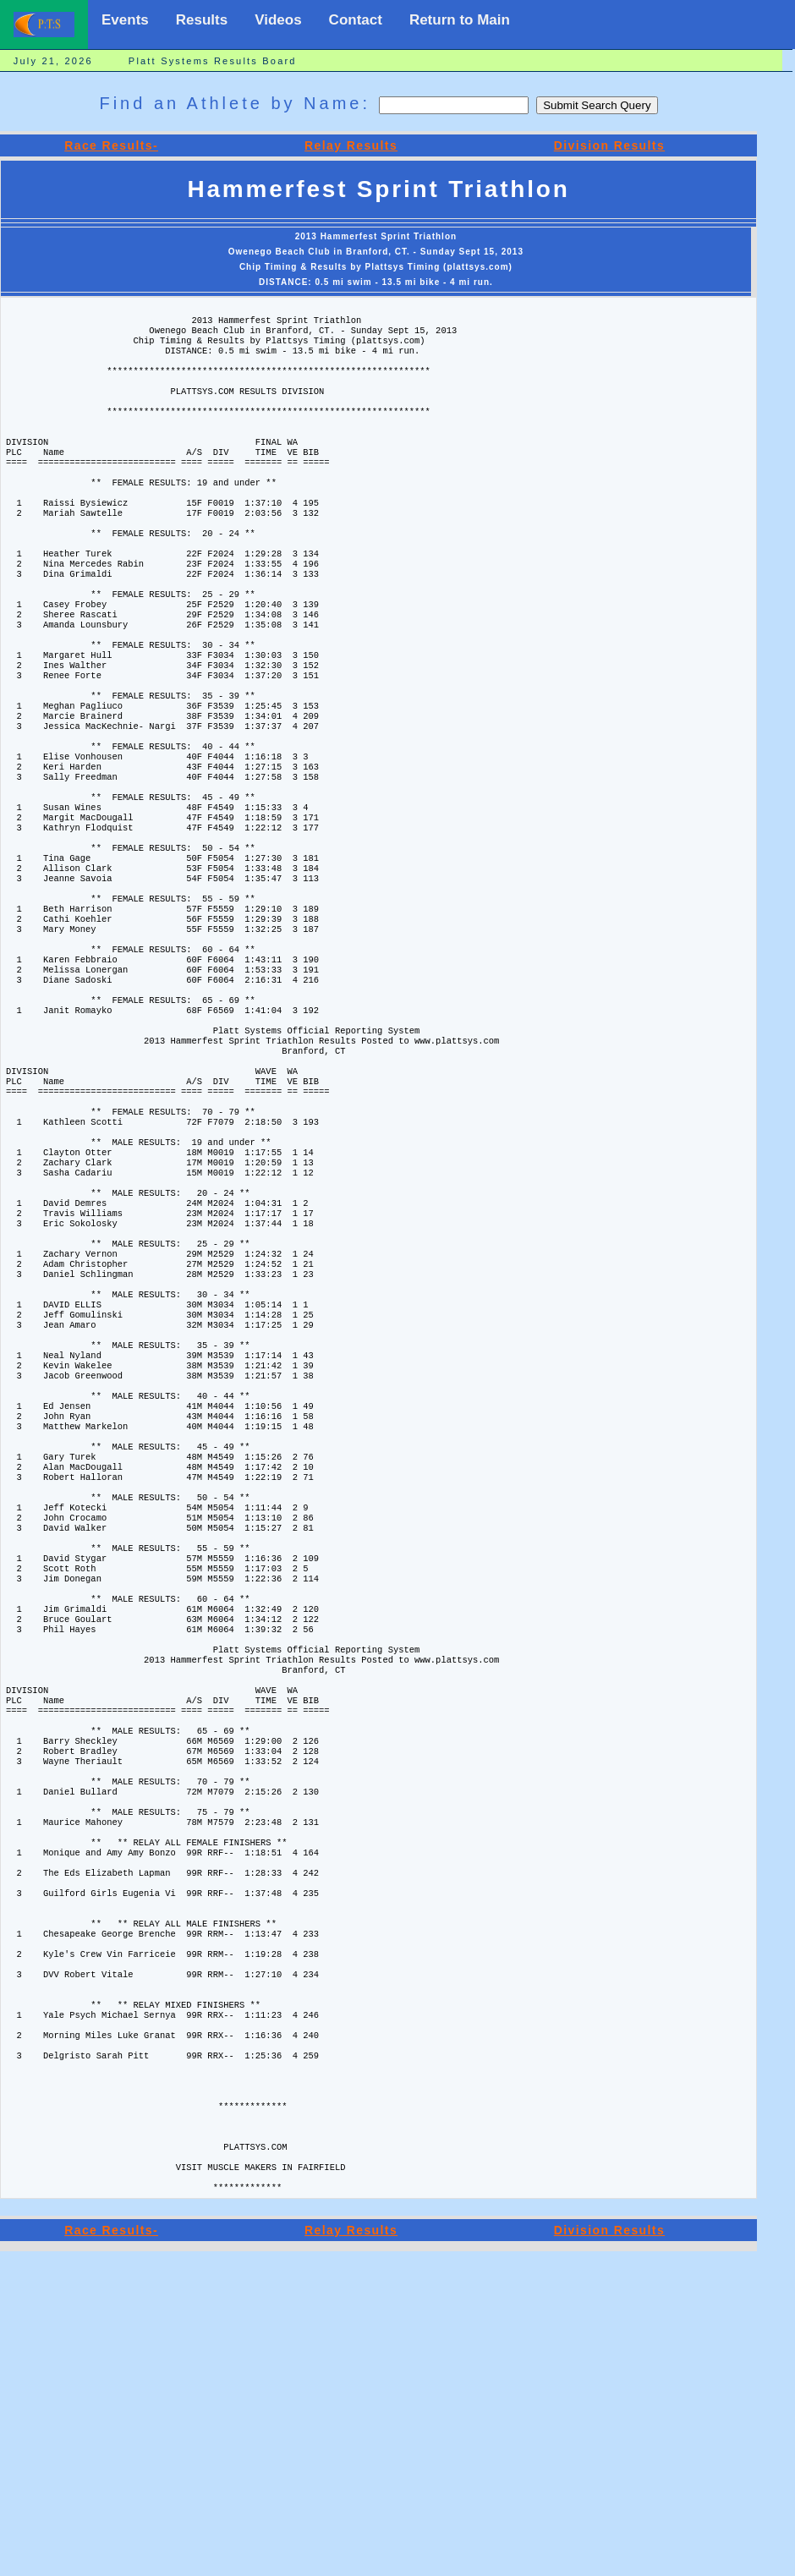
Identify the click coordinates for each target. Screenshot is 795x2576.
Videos (278, 20)
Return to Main (459, 20)
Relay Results (351, 145)
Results (202, 20)
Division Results (609, 145)
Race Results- (111, 145)
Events (125, 20)
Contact (355, 20)
